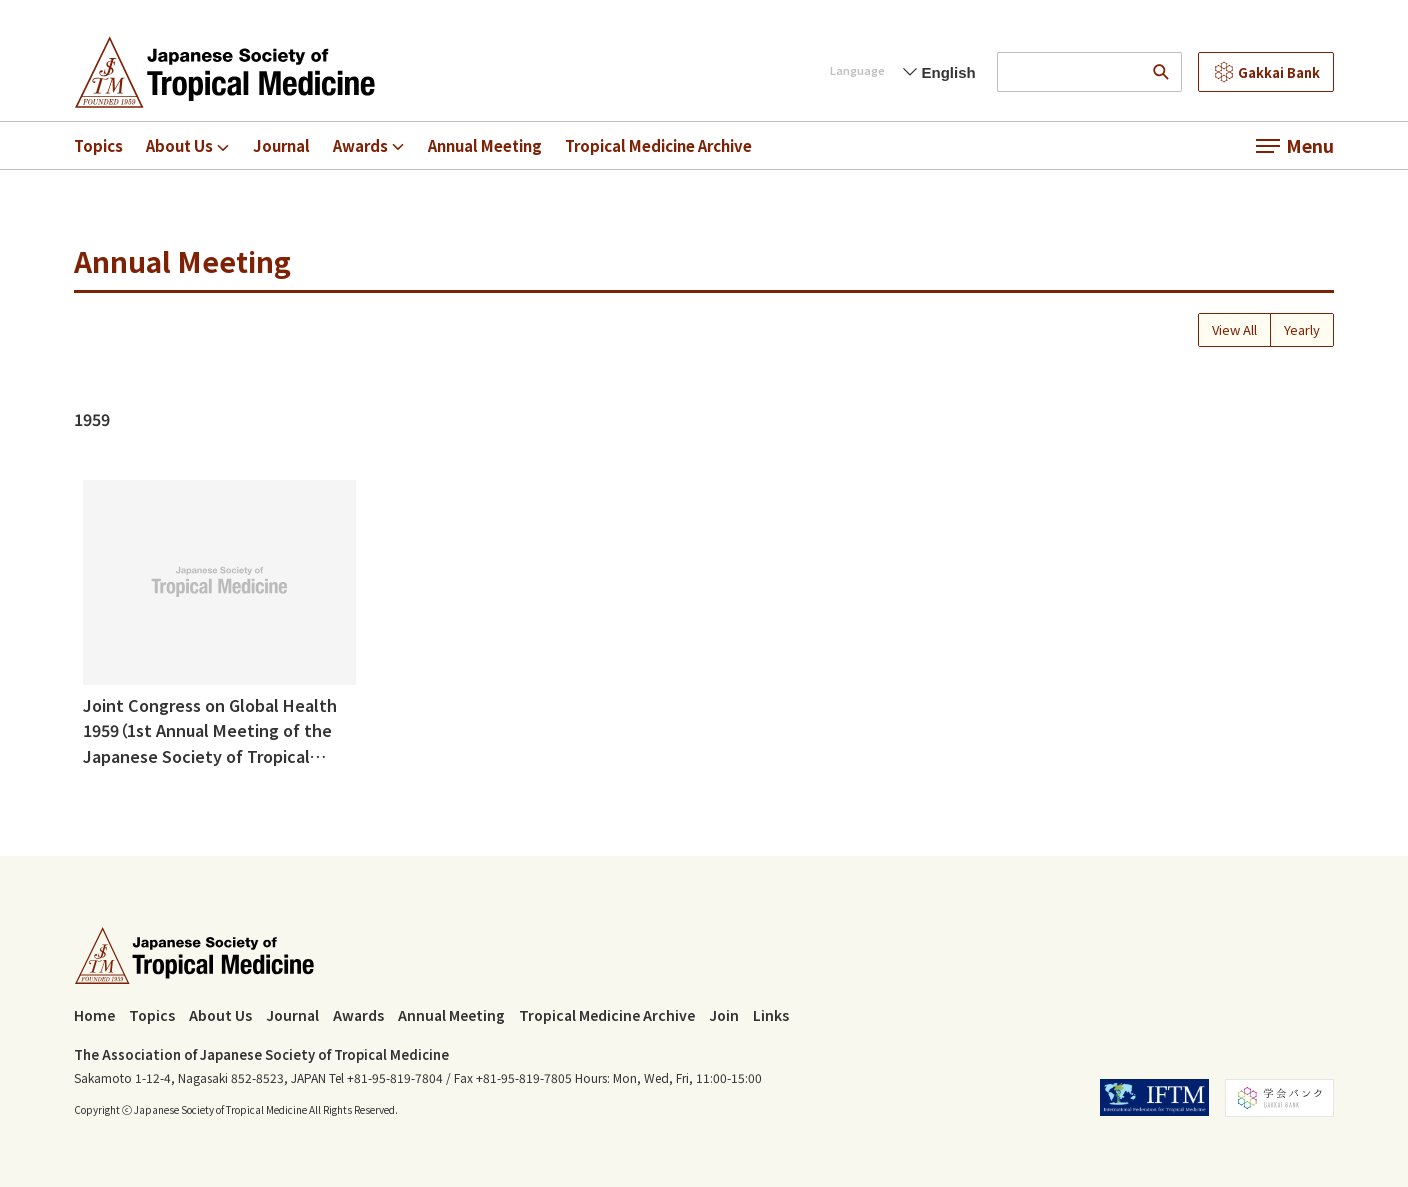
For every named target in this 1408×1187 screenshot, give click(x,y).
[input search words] (1069, 72)
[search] (1162, 72)
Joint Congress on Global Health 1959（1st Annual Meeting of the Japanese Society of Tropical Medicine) (210, 730)
